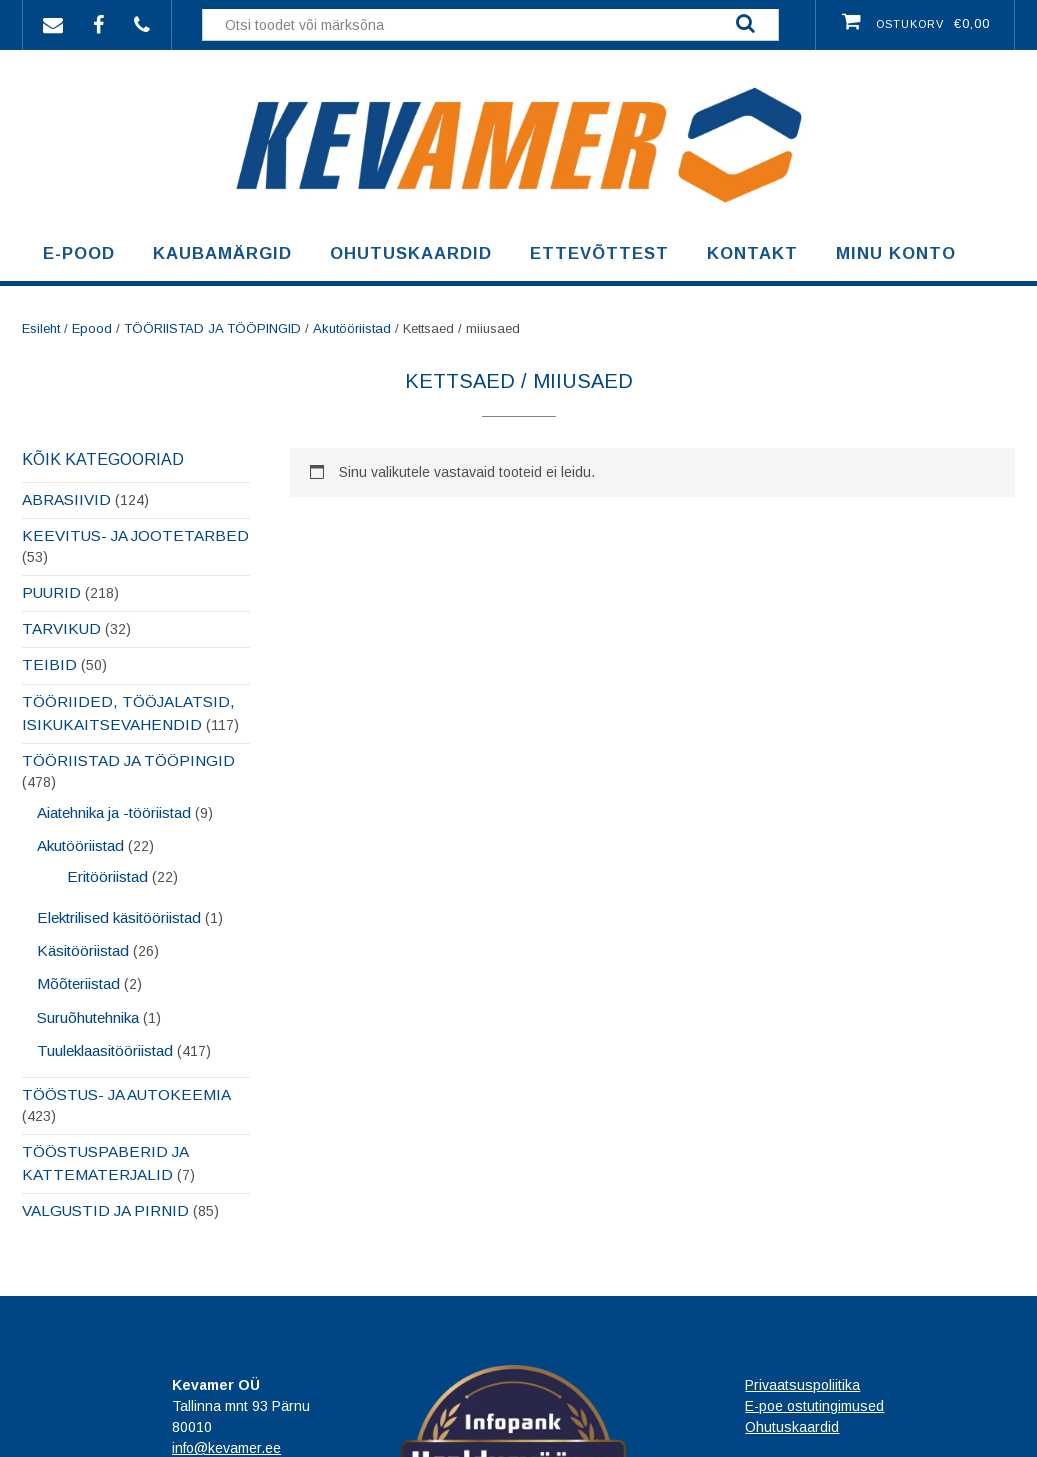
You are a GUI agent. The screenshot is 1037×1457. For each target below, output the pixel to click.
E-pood (79, 253)
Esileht (41, 328)
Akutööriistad (352, 328)
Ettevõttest (599, 253)
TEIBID (49, 664)
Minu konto (896, 253)
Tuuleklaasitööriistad (105, 1050)
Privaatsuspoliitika (802, 1385)
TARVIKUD (61, 628)
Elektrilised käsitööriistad (119, 917)
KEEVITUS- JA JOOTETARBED (135, 535)
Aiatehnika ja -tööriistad (114, 812)
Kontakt (752, 253)
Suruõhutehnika (88, 1017)
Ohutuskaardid (411, 253)
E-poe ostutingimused (814, 1406)
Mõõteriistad (78, 983)
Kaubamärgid (222, 253)
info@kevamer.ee (226, 1448)
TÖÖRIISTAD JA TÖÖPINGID (212, 328)
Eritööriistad (107, 876)
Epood (92, 328)
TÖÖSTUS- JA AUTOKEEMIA (126, 1094)
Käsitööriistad (83, 950)
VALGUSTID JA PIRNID (105, 1210)
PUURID (51, 592)
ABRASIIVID (66, 499)
